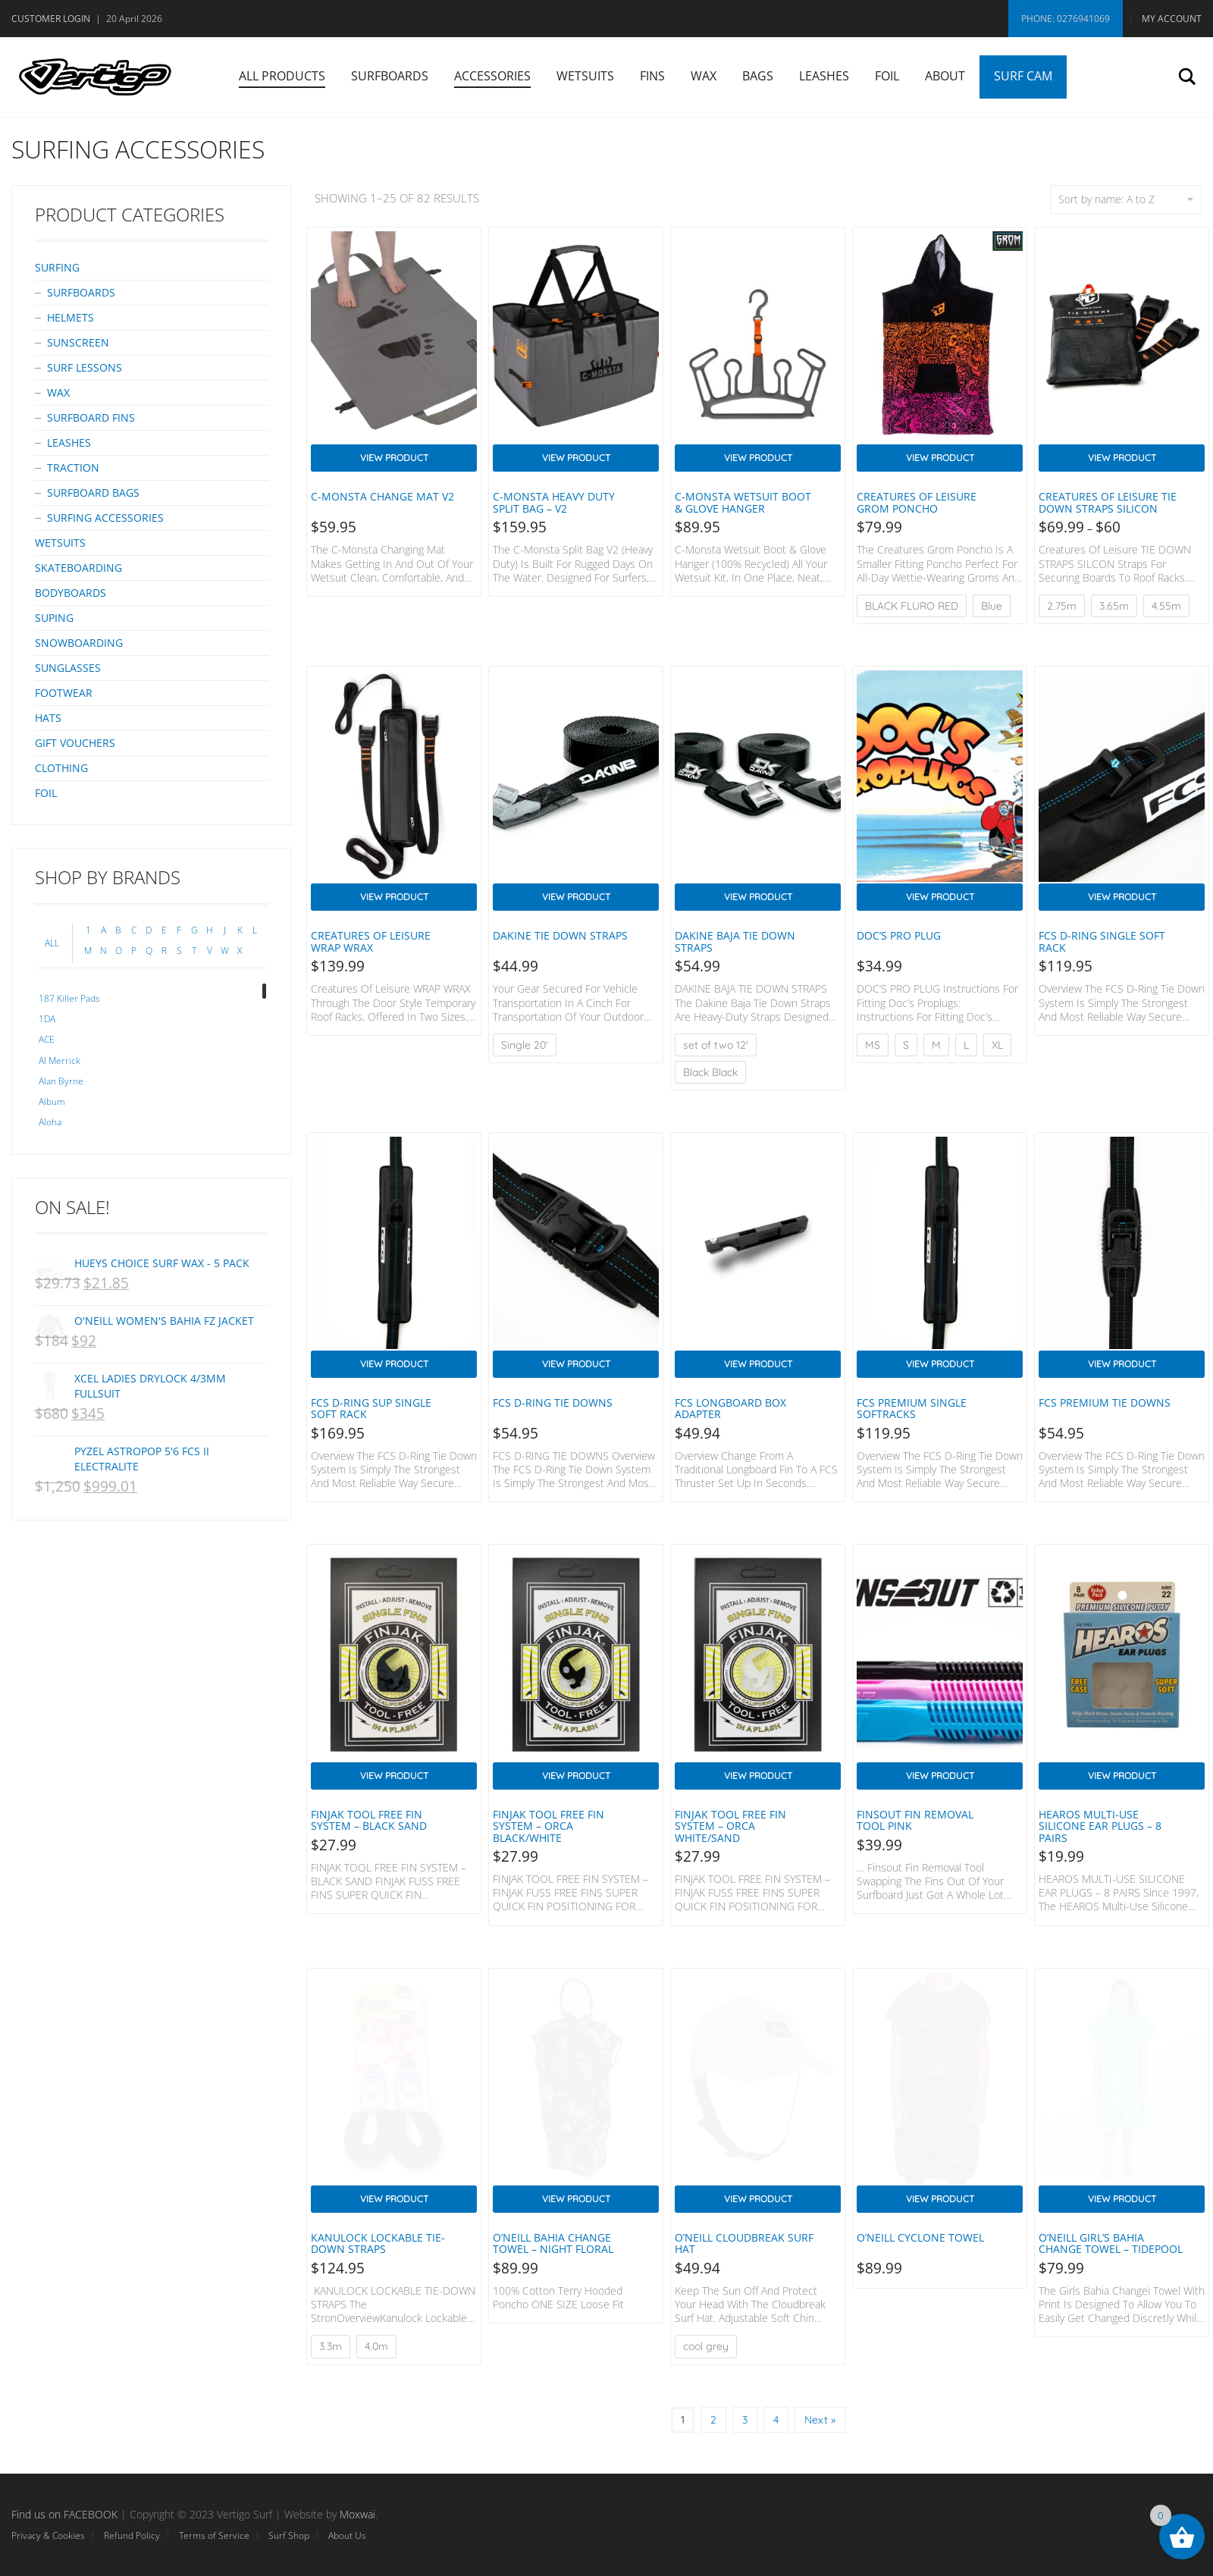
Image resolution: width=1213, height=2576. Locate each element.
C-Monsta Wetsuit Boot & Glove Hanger (743, 502)
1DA (47, 1018)
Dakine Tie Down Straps (560, 935)
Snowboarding (79, 642)
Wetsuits (585, 75)
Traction (73, 467)
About (945, 75)
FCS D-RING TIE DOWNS (553, 1402)
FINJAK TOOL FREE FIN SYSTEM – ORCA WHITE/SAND (730, 1826)
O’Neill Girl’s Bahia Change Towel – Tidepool (1111, 2243)
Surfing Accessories (105, 517)
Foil (887, 75)
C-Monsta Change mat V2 (382, 496)
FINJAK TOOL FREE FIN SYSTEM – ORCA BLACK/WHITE (548, 1826)
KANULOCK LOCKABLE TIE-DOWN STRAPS (378, 2243)
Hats (48, 718)
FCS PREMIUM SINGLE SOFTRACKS (912, 1408)
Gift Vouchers (75, 743)
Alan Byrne (61, 1081)
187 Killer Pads (69, 998)
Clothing (61, 768)
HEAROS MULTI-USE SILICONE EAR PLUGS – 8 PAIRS (1100, 1826)
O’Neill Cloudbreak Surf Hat (744, 2243)
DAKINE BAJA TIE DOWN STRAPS (735, 941)
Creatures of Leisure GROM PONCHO (916, 502)
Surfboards (389, 75)
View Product (394, 457)
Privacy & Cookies (48, 2535)
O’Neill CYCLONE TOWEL (920, 2237)
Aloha (50, 1121)
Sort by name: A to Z (1125, 199)
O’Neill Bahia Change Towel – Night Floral (553, 2243)
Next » (819, 2420)
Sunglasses (68, 667)
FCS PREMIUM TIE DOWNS (1105, 1402)
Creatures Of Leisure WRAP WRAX (371, 941)
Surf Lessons (84, 367)
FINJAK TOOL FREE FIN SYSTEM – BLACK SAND (369, 1820)
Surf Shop (288, 2535)
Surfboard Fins (91, 417)
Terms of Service (214, 2535)
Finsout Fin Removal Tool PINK (915, 1820)
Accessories (492, 75)
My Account (1172, 18)
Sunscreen (78, 342)
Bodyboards (70, 592)
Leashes (824, 75)
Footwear (63, 693)
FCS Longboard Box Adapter (730, 1408)
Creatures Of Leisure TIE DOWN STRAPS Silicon (1108, 502)
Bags (757, 75)
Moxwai (357, 2514)
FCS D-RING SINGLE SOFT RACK (1102, 941)
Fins (652, 75)
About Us (347, 2535)
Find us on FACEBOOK (64, 2514)
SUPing (54, 617)
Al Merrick (59, 1060)
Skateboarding (78, 567)
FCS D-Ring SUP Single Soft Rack (371, 1408)
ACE (47, 1039)
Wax (703, 75)
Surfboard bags (93, 492)
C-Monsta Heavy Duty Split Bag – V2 (554, 502)
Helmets (70, 317)
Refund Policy (132, 2535)
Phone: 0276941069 (1065, 18)
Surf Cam (1023, 75)
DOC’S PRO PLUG (899, 935)
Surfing (57, 267)
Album (52, 1101)
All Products (282, 75)
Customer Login (50, 18)
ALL (52, 943)
